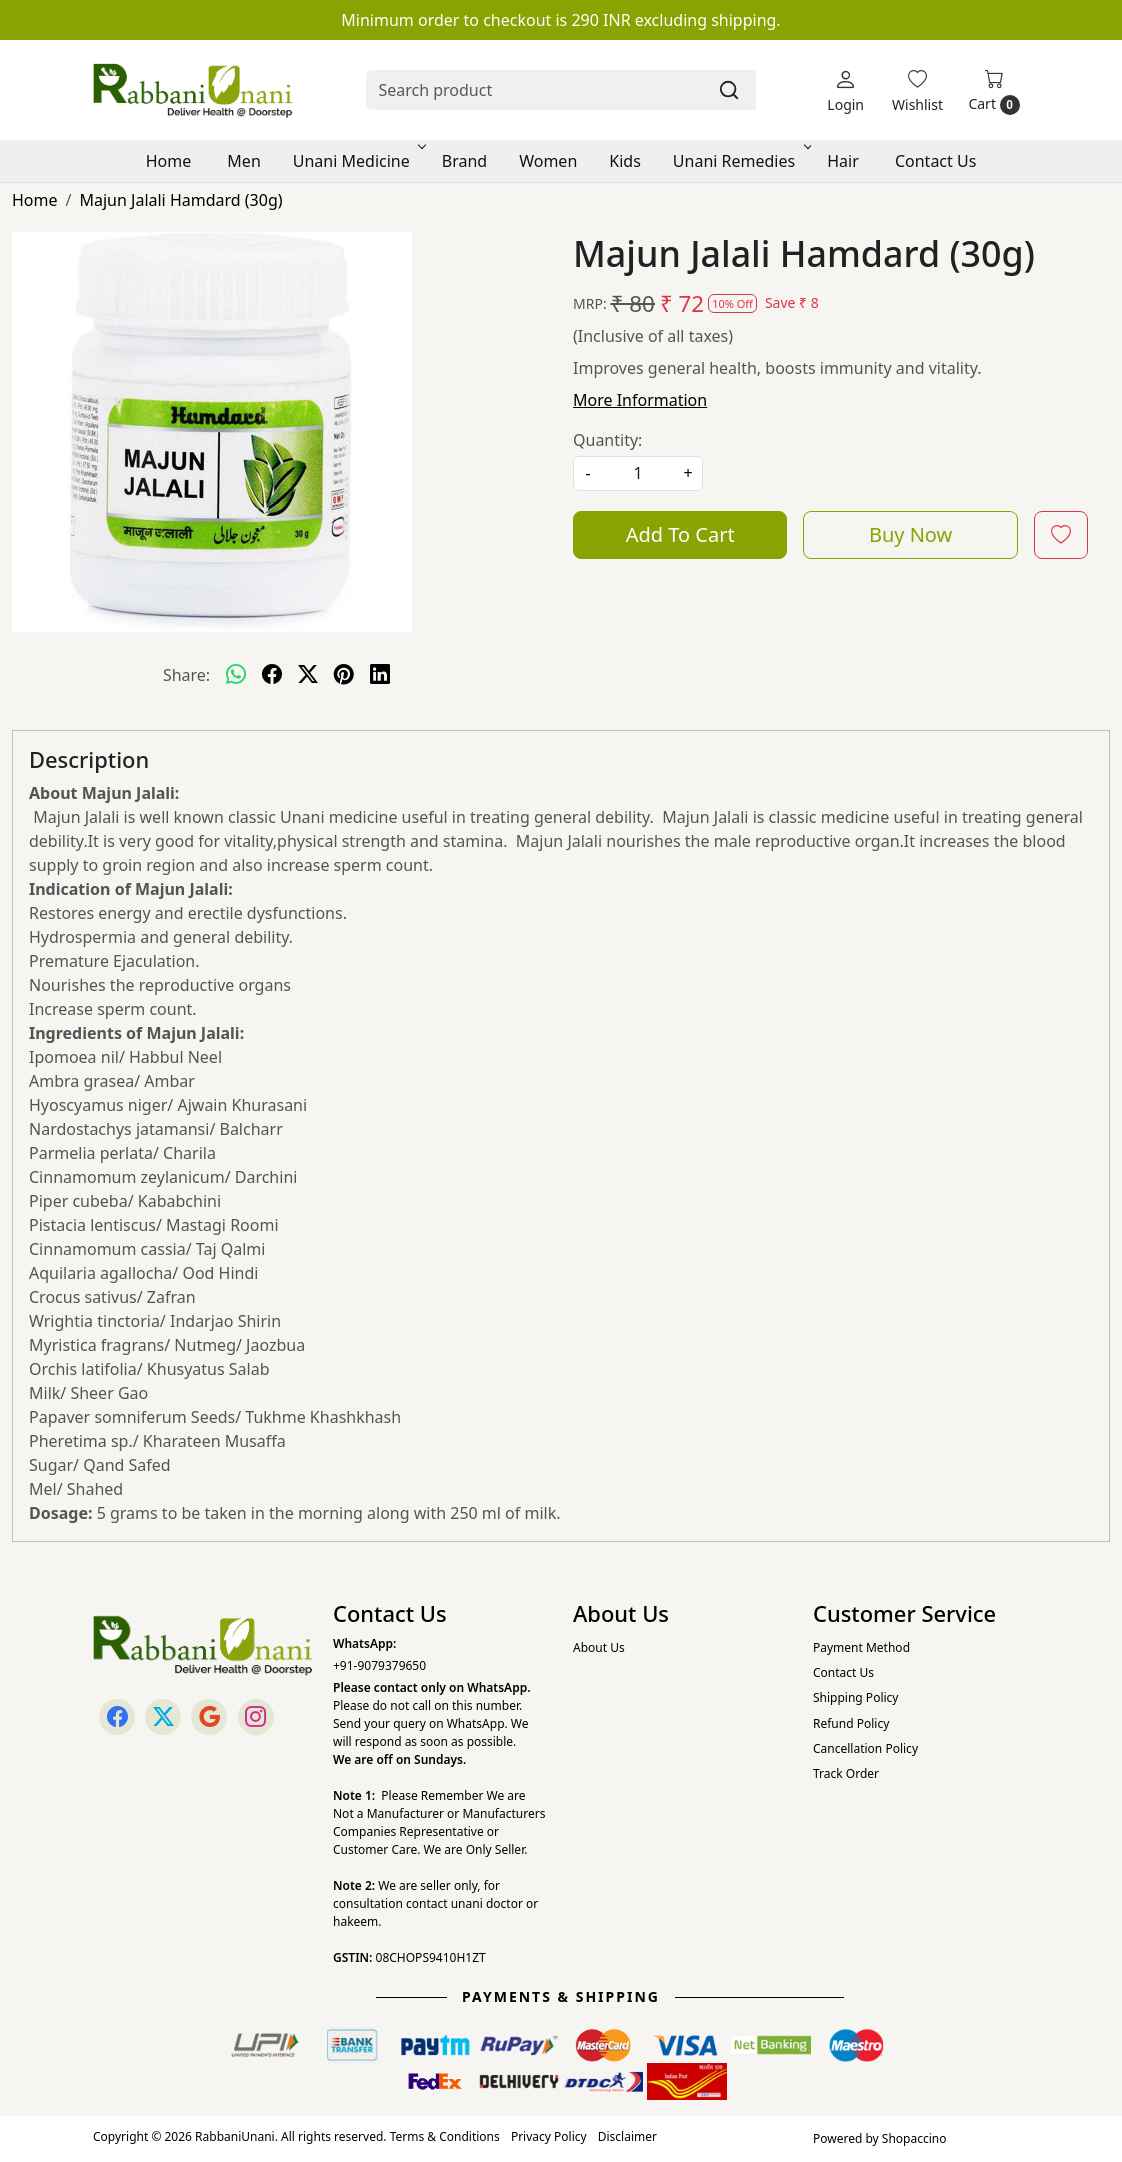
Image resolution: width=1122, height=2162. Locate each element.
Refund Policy (851, 1723)
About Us (599, 1647)
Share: (186, 675)
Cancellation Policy (865, 1748)
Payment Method (861, 1647)
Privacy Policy (549, 2136)
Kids (625, 161)
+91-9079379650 (379, 1665)
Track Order (846, 1773)
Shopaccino (914, 2138)
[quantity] (638, 473)
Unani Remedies (740, 161)
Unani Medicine (358, 161)
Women (548, 161)
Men (243, 161)
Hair (843, 161)
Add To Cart (680, 534)
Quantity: (607, 440)
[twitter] (308, 675)
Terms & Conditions (445, 2136)
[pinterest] (344, 675)
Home (169, 161)
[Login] (845, 90)
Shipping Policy (855, 1697)
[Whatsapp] (236, 675)
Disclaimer (627, 2136)
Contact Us (935, 161)
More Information (640, 400)
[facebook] (272, 675)
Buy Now (910, 534)
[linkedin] (380, 675)
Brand (464, 161)
